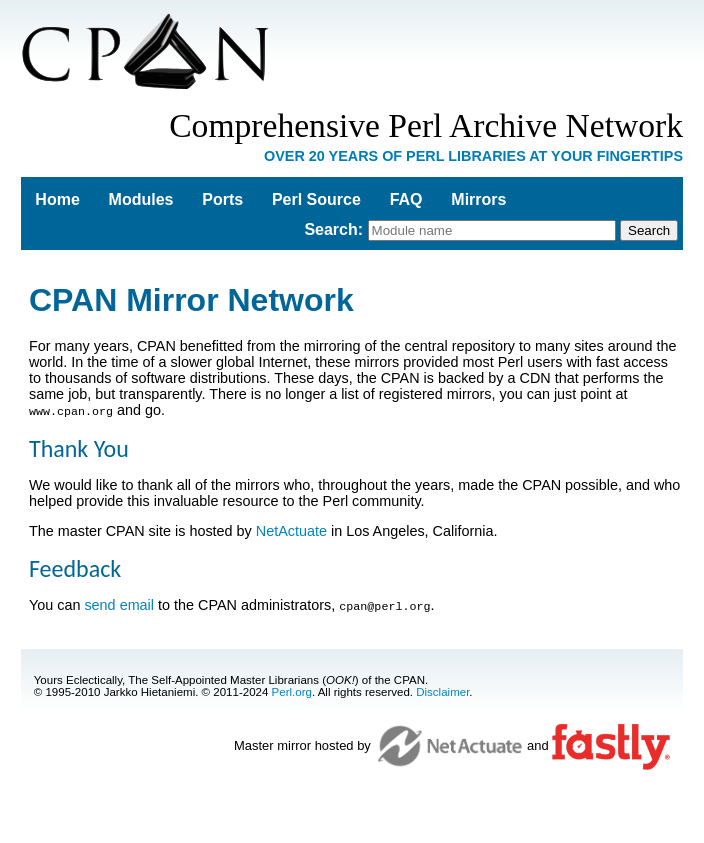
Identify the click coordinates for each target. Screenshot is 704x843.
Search (330, 229)
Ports (222, 199)
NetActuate (291, 530)
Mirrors (478, 199)
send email (119, 604)
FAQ (406, 199)
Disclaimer (442, 690)
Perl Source (316, 199)
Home (57, 199)
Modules (141, 199)
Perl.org (292, 690)
